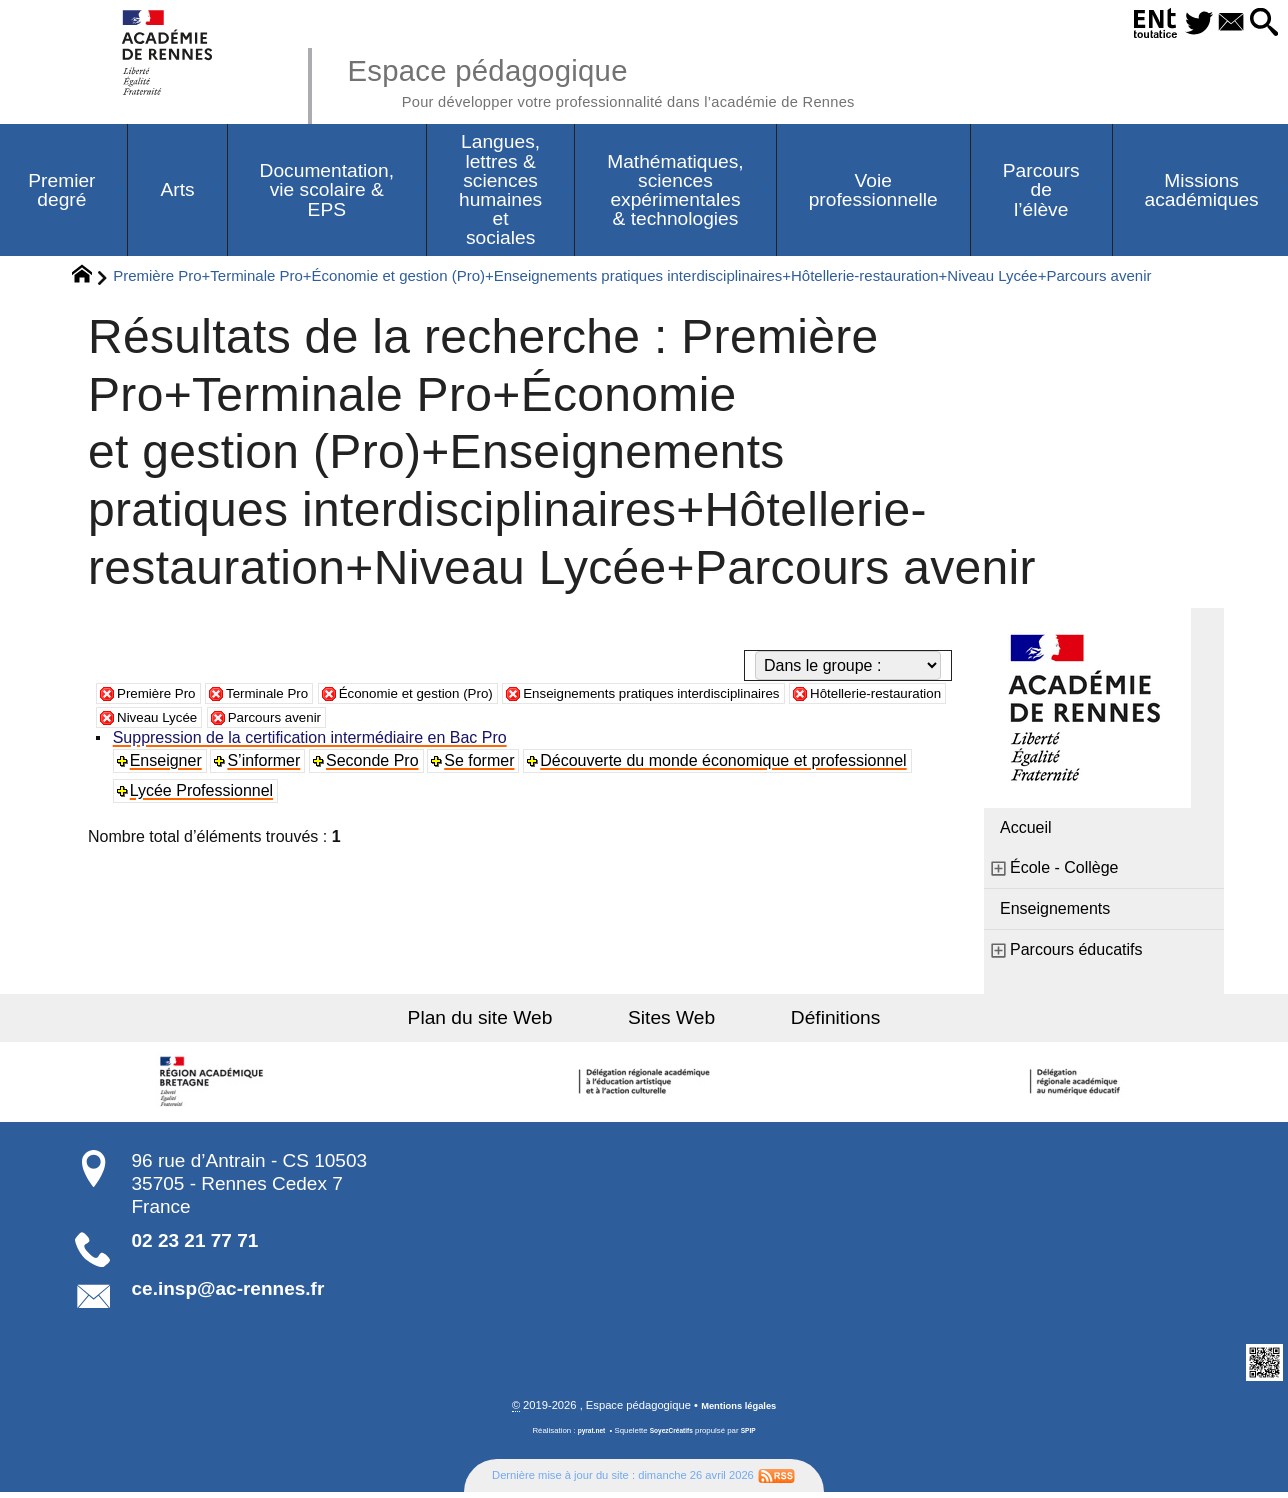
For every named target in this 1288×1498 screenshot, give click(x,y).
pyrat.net (585, 1436)
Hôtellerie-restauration (195, 721)
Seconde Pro (377, 765)
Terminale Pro (291, 697)
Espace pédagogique (651, 80)
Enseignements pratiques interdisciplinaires (740, 697)
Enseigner (169, 765)
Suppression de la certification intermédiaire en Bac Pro (313, 742)
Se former (485, 765)
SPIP (755, 1436)
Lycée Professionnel (205, 795)
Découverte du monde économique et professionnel (730, 765)
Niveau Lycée (353, 721)
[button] (1259, 23)
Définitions (804, 1022)
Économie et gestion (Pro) (463, 697)
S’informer (268, 765)
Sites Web (671, 1022)
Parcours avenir (488, 721)
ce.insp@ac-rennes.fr (228, 1293)
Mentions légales (739, 1411)
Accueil (1026, 832)
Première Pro (164, 697)
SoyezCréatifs (673, 1436)
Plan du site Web (512, 1022)
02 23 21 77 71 (195, 1245)
